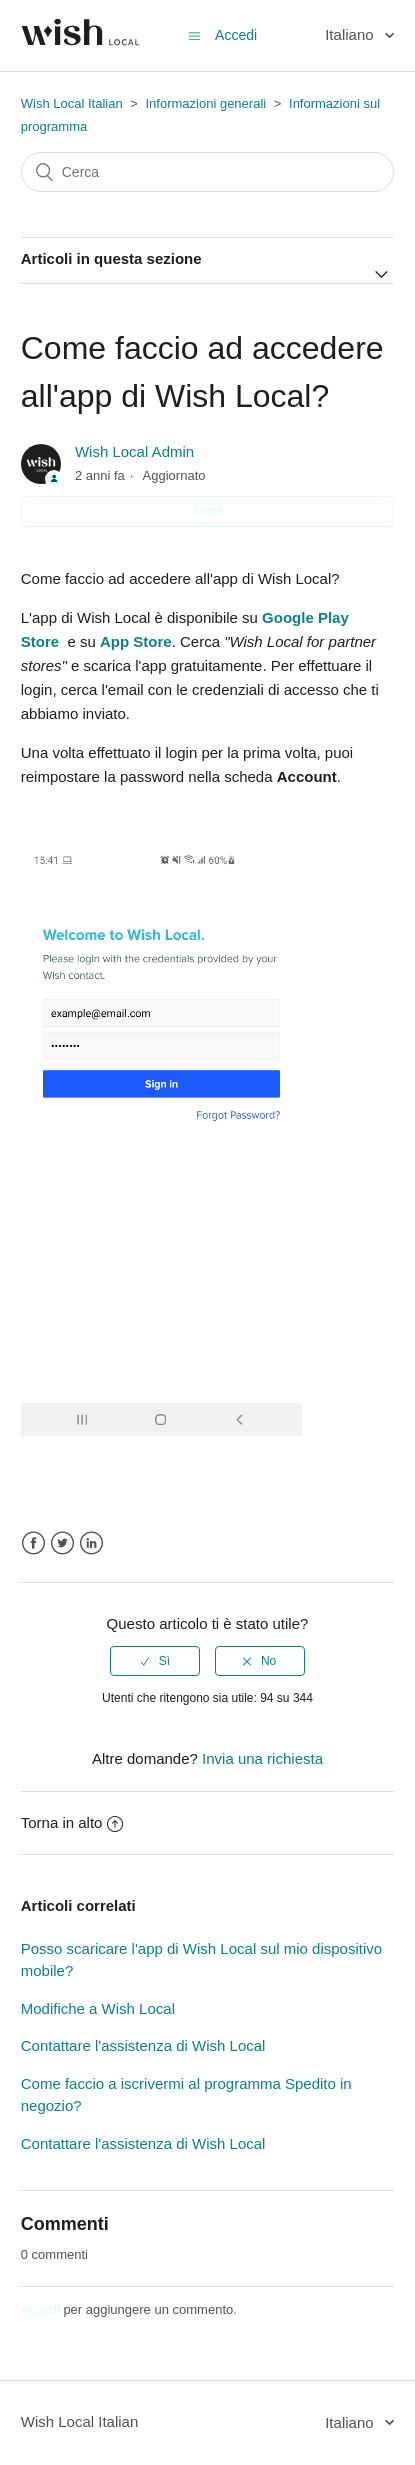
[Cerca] (208, 172)
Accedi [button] (236, 35)
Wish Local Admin (134, 451)
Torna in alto (72, 1822)
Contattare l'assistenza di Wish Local (143, 2045)
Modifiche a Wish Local (98, 2008)
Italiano (351, 34)
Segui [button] (207, 511)
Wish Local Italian (72, 103)
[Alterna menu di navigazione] (194, 35)
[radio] (155, 1661)
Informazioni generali (205, 103)
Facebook (33, 1543)
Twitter (62, 1543)
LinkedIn (91, 1543)
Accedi (40, 2309)
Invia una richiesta (262, 1758)
